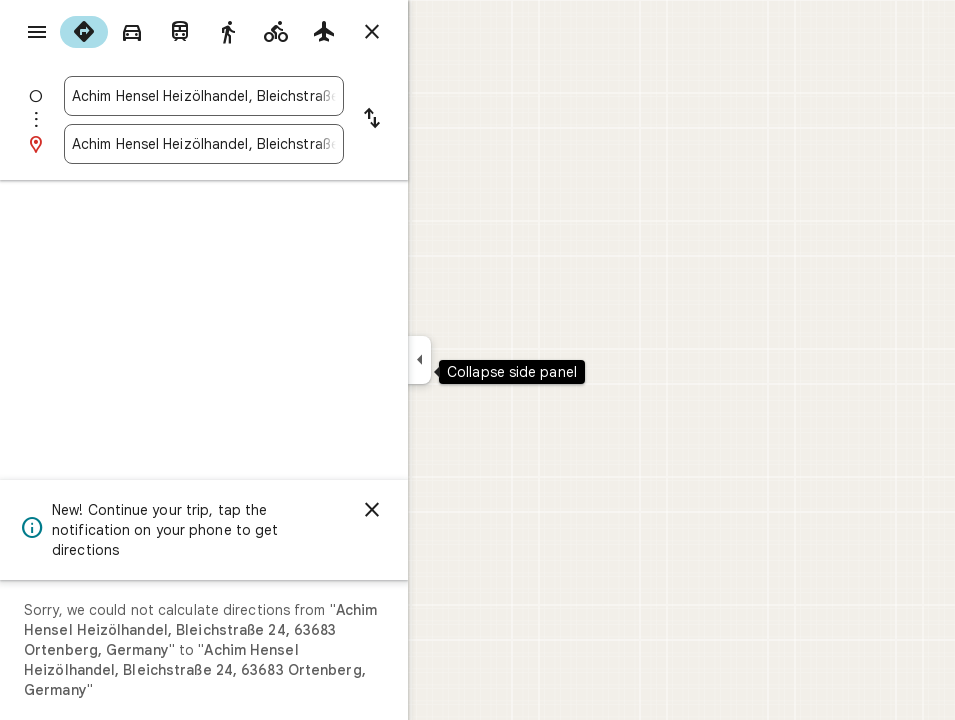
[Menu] (37, 32)
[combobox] (204, 96)
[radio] (84, 32)
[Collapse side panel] (419, 360)
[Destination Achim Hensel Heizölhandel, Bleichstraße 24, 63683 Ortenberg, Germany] (204, 144)
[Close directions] (372, 32)
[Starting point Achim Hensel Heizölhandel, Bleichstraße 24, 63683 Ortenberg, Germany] (204, 96)
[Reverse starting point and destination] (372, 120)
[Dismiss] (372, 510)
